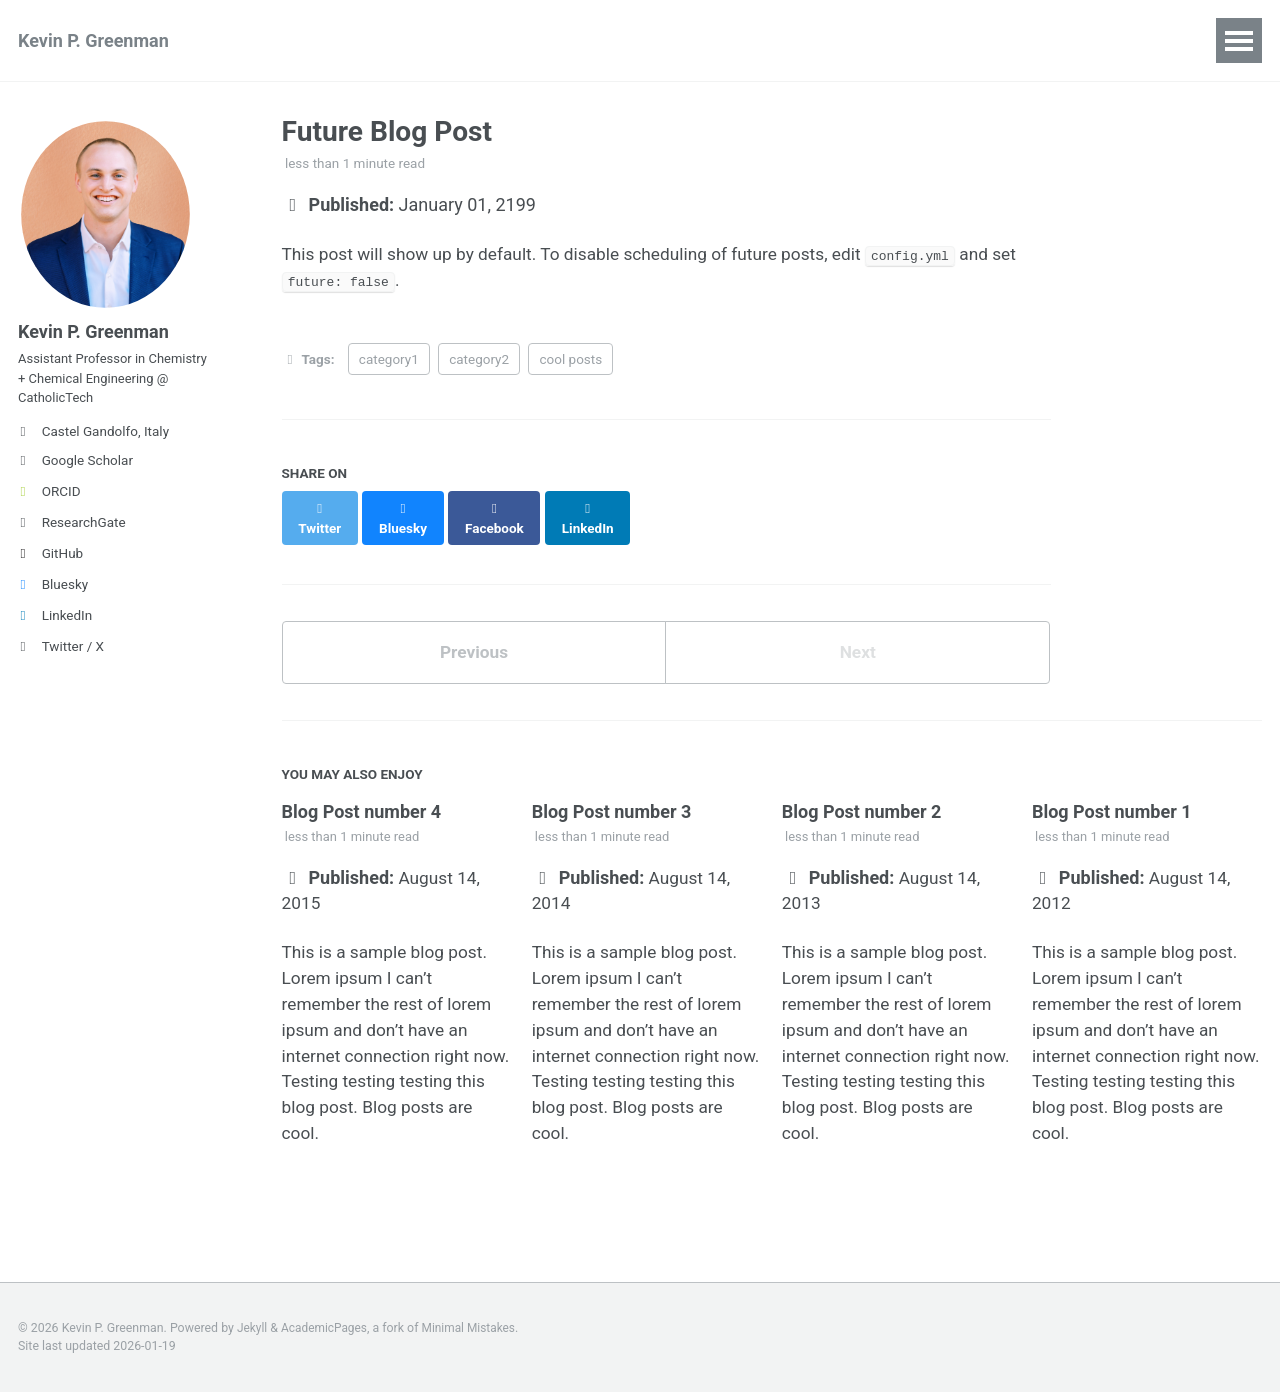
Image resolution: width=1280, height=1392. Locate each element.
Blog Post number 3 (612, 822)
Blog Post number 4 (362, 822)
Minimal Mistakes (474, 1328)
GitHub (50, 565)
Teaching (588, 40)
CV (880, 40)
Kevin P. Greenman (93, 40)
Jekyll (253, 1328)
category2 (479, 362)
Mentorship (706, 40)
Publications (290, 40)
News (810, 40)
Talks (397, 40)
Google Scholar (75, 472)
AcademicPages (326, 1328)
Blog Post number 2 (862, 822)
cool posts (570, 362)
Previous (473, 637)
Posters (485, 40)
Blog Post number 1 (1112, 822)
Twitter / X (61, 658)
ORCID (49, 503)
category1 (389, 362)
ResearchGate (72, 534)
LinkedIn (55, 627)
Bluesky (53, 596)
